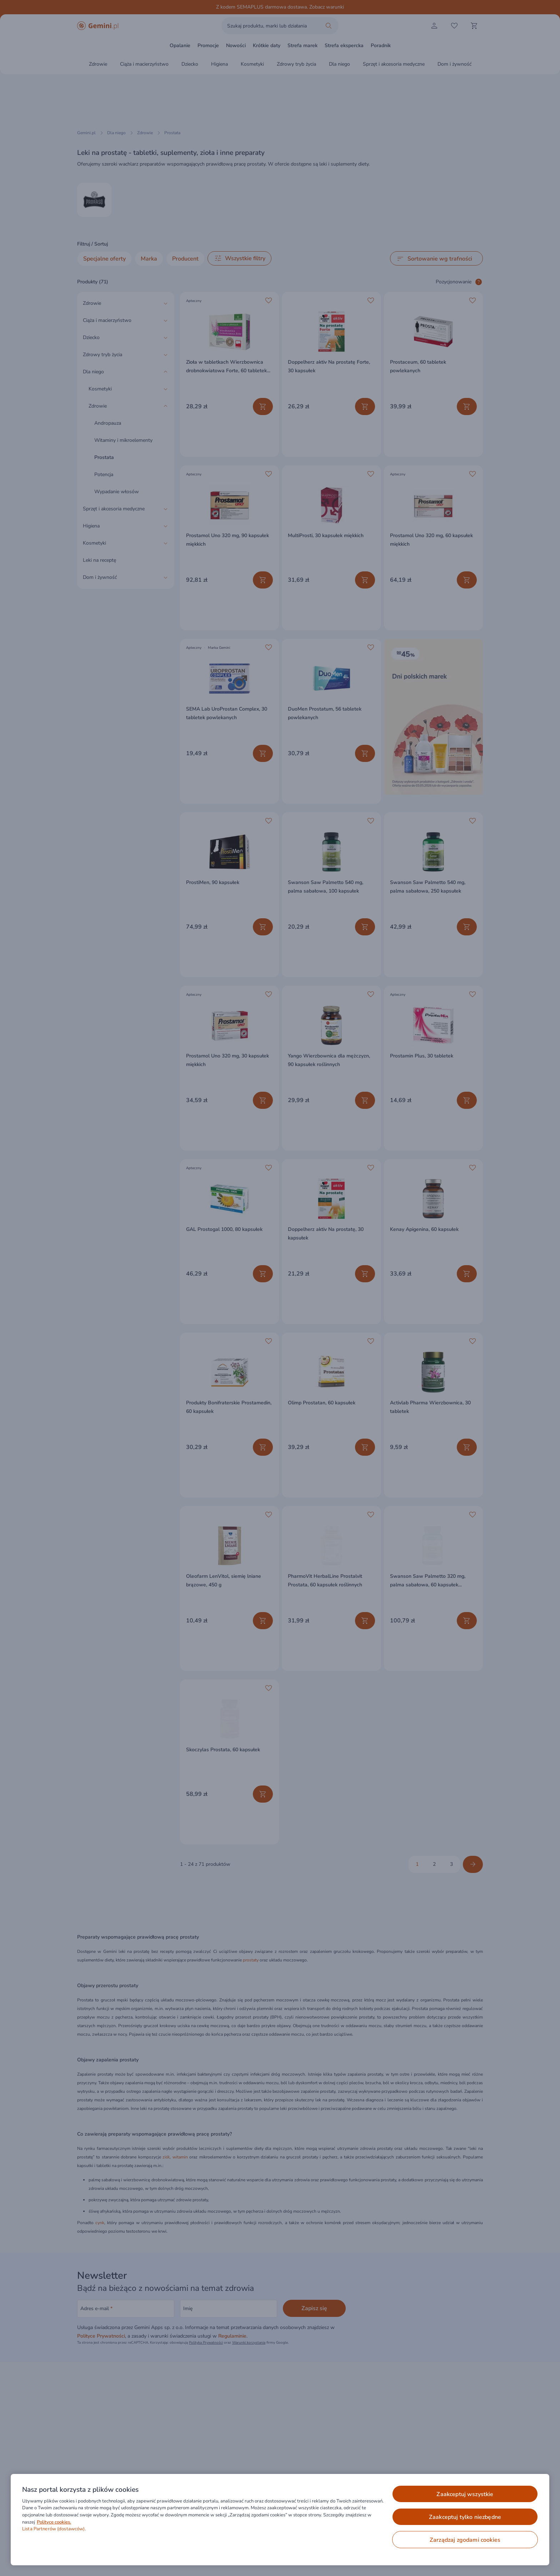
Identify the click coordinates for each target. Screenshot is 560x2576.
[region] (280, 2519)
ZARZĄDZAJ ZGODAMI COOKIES (465, 2540)
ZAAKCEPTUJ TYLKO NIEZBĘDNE (465, 2517)
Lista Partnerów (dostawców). (54, 2529)
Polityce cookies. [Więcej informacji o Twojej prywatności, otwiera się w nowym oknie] (54, 2522)
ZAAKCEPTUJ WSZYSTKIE (464, 2494)
